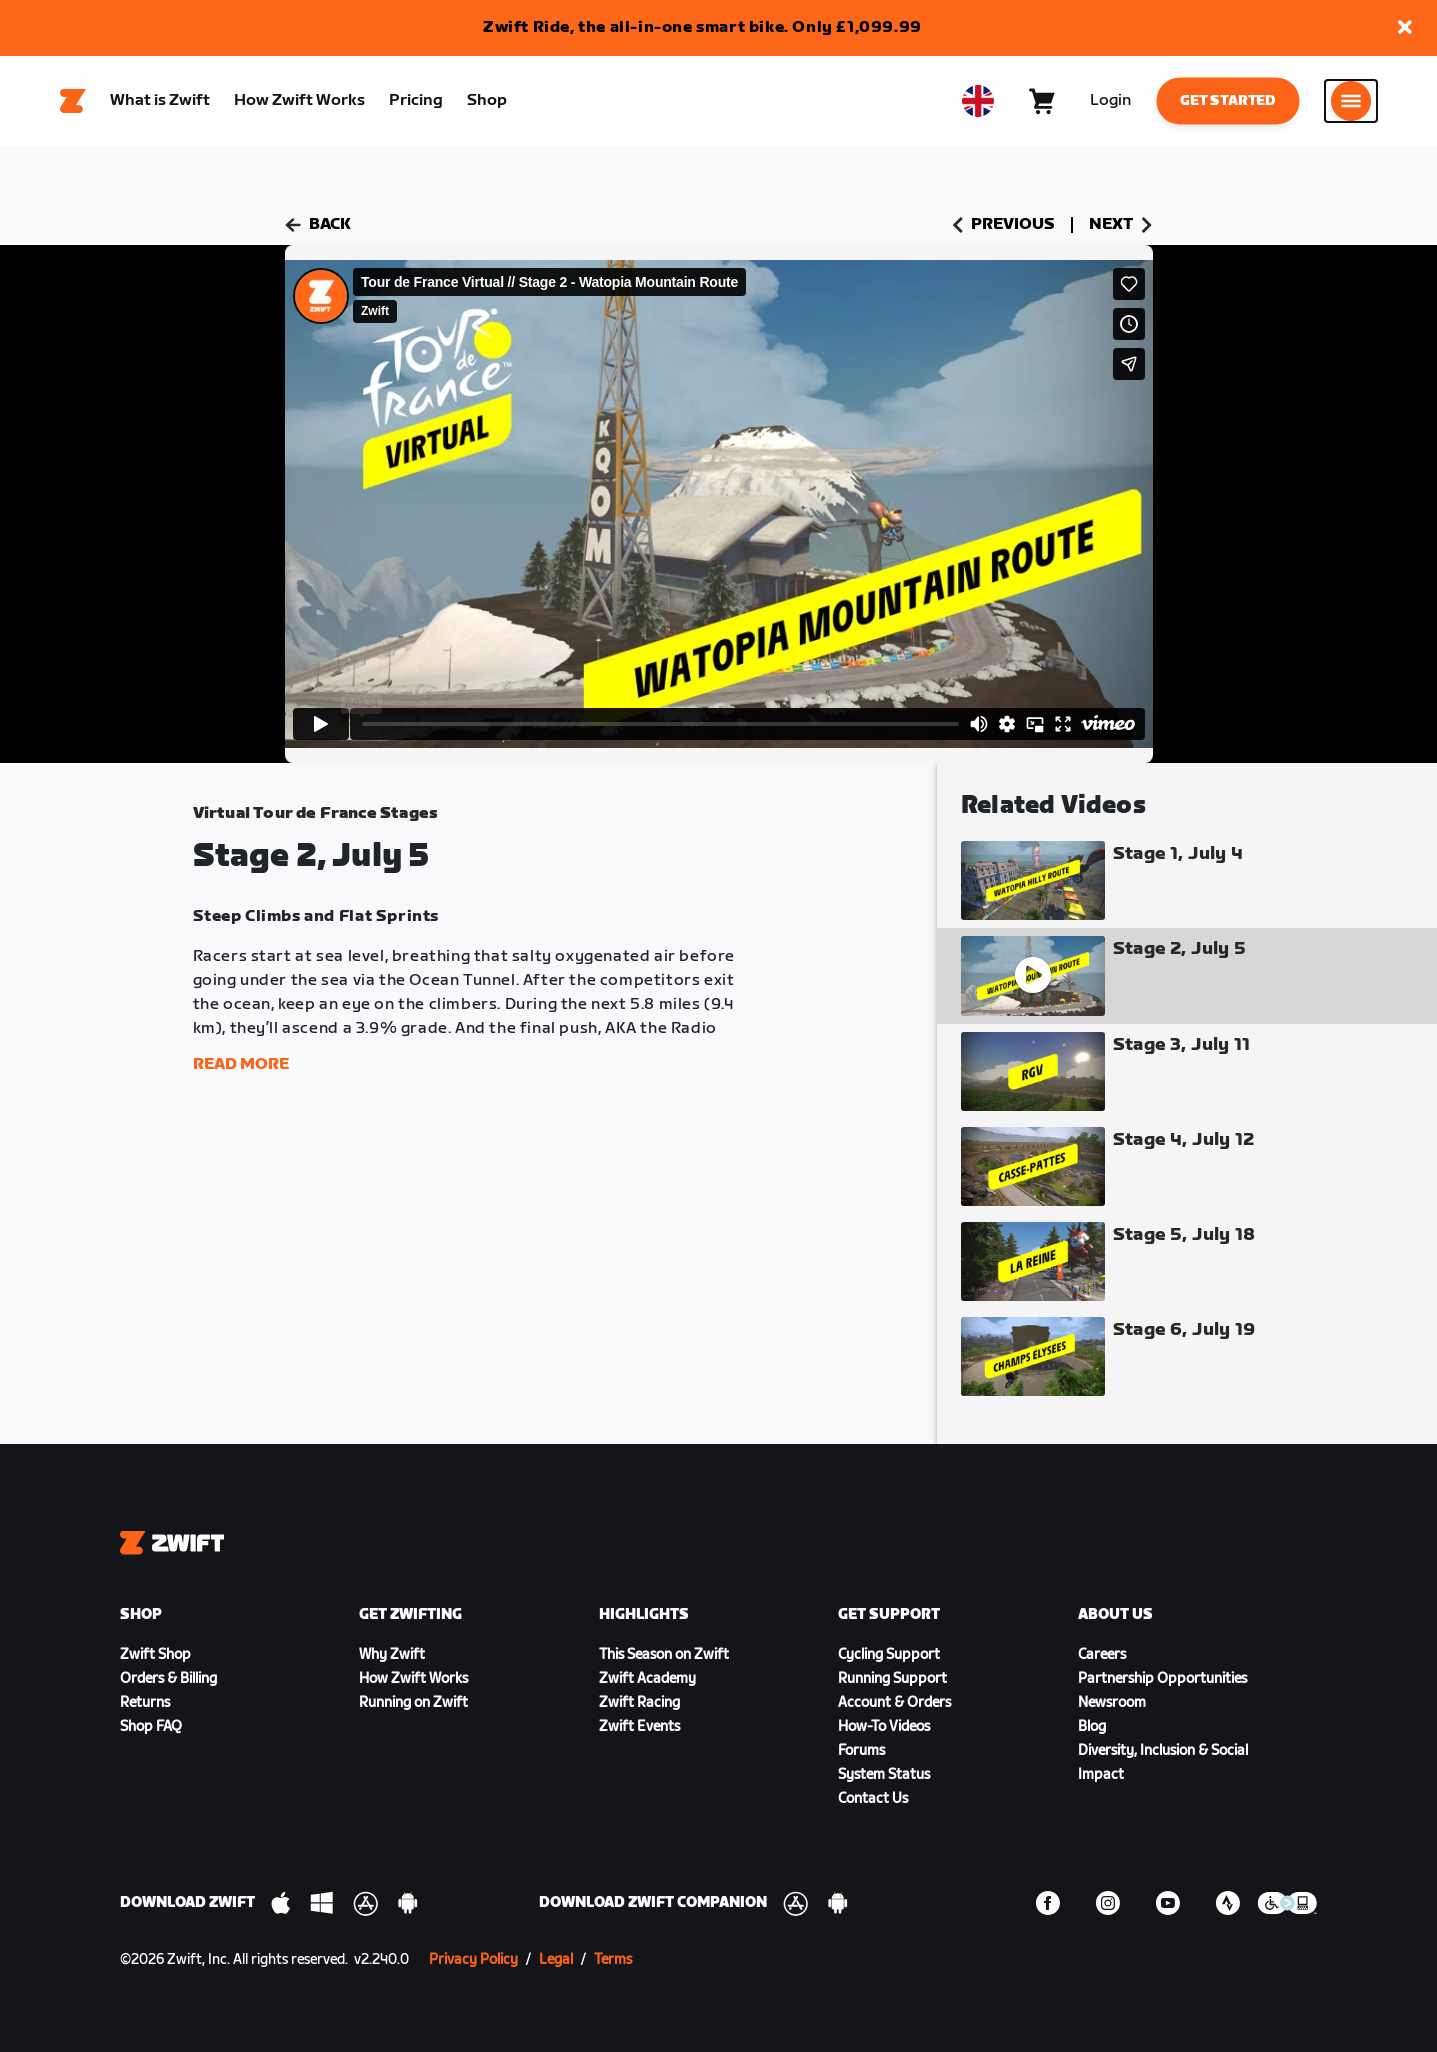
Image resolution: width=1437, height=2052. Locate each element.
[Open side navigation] (1351, 101)
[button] (1405, 28)
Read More (241, 1064)
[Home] (73, 101)
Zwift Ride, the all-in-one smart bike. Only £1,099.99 (702, 27)
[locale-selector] (978, 101)
